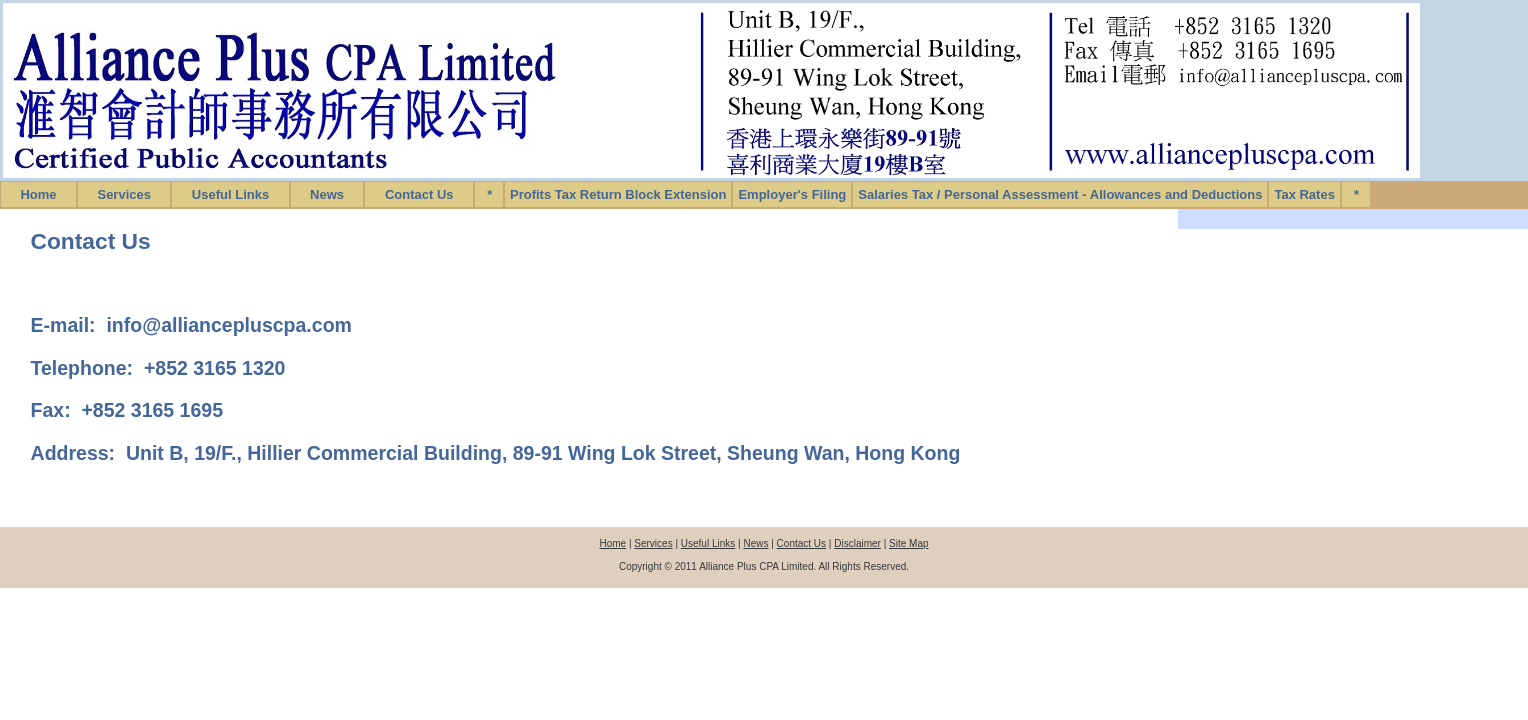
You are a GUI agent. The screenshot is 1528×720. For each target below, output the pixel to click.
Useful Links (230, 194)
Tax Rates (1304, 194)
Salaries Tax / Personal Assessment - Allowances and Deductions (1060, 194)
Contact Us (419, 194)
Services (124, 194)
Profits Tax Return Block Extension (618, 194)
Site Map (908, 543)
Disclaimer (857, 543)
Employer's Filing (792, 194)
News (327, 194)
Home (38, 194)
